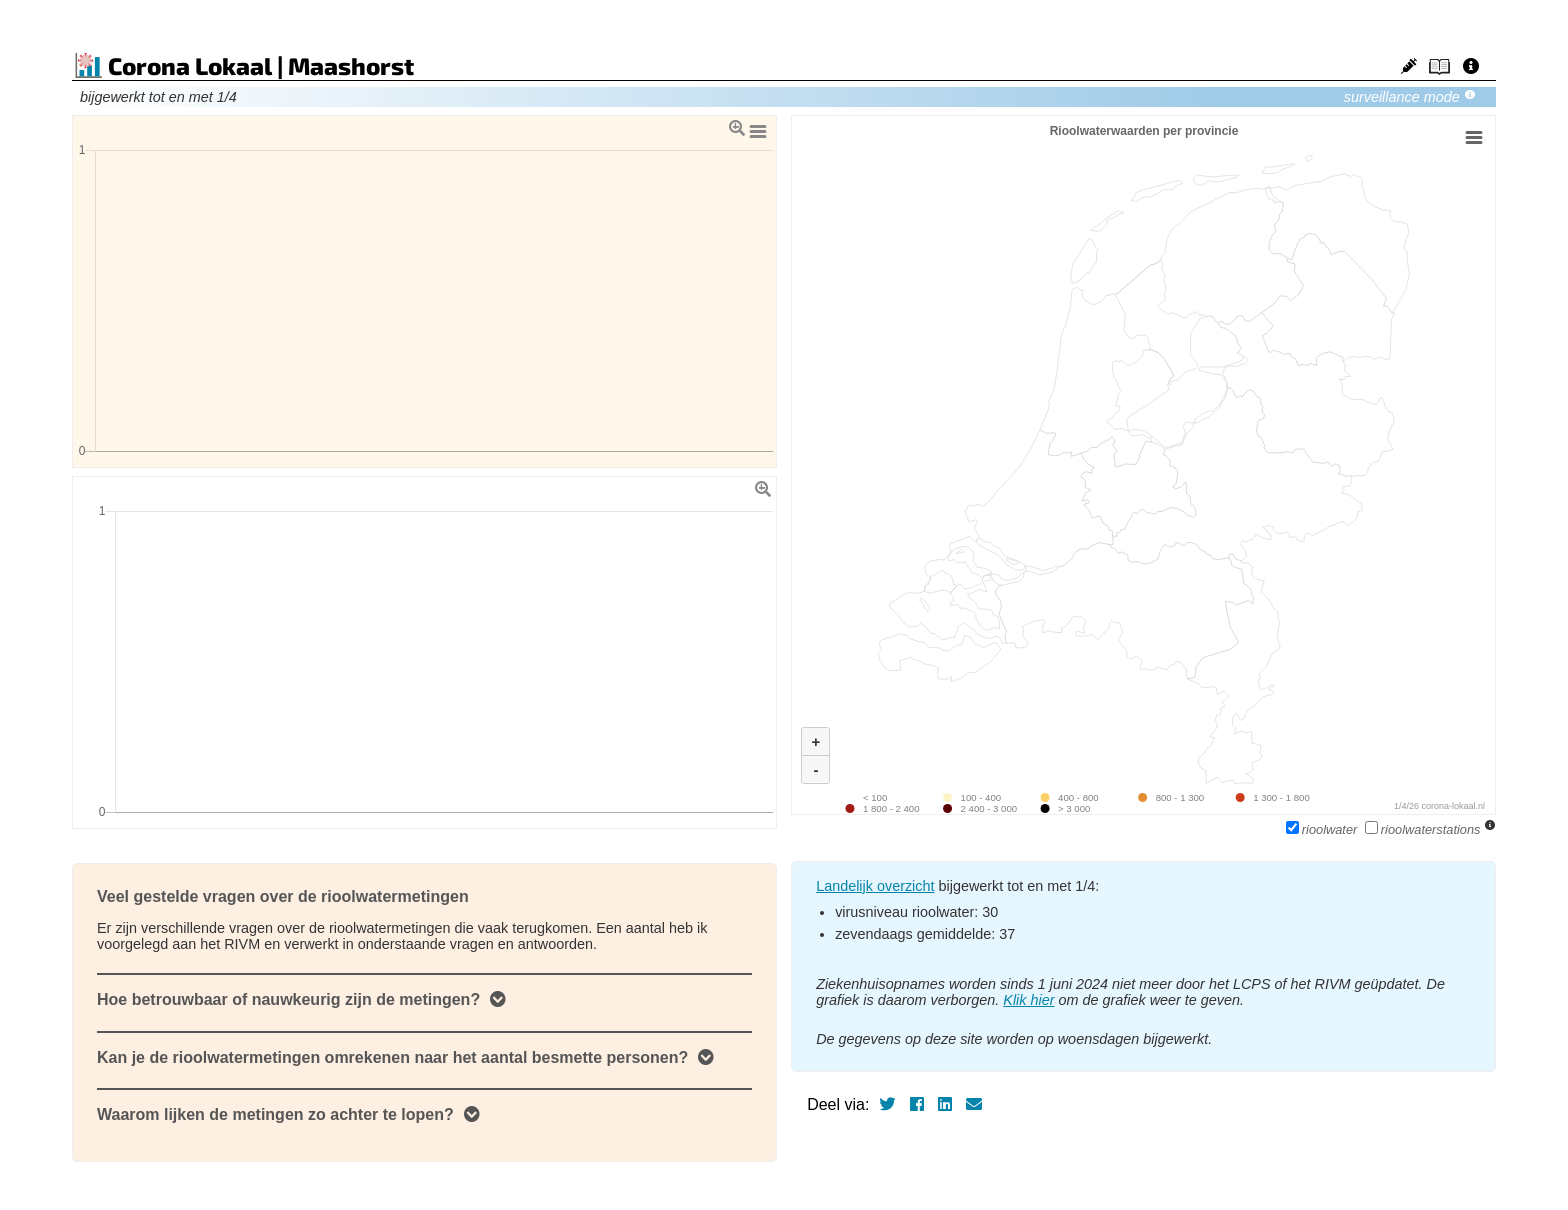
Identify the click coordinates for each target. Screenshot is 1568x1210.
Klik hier (1028, 1000)
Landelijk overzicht (875, 886)
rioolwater (1323, 829)
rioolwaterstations (1424, 829)
